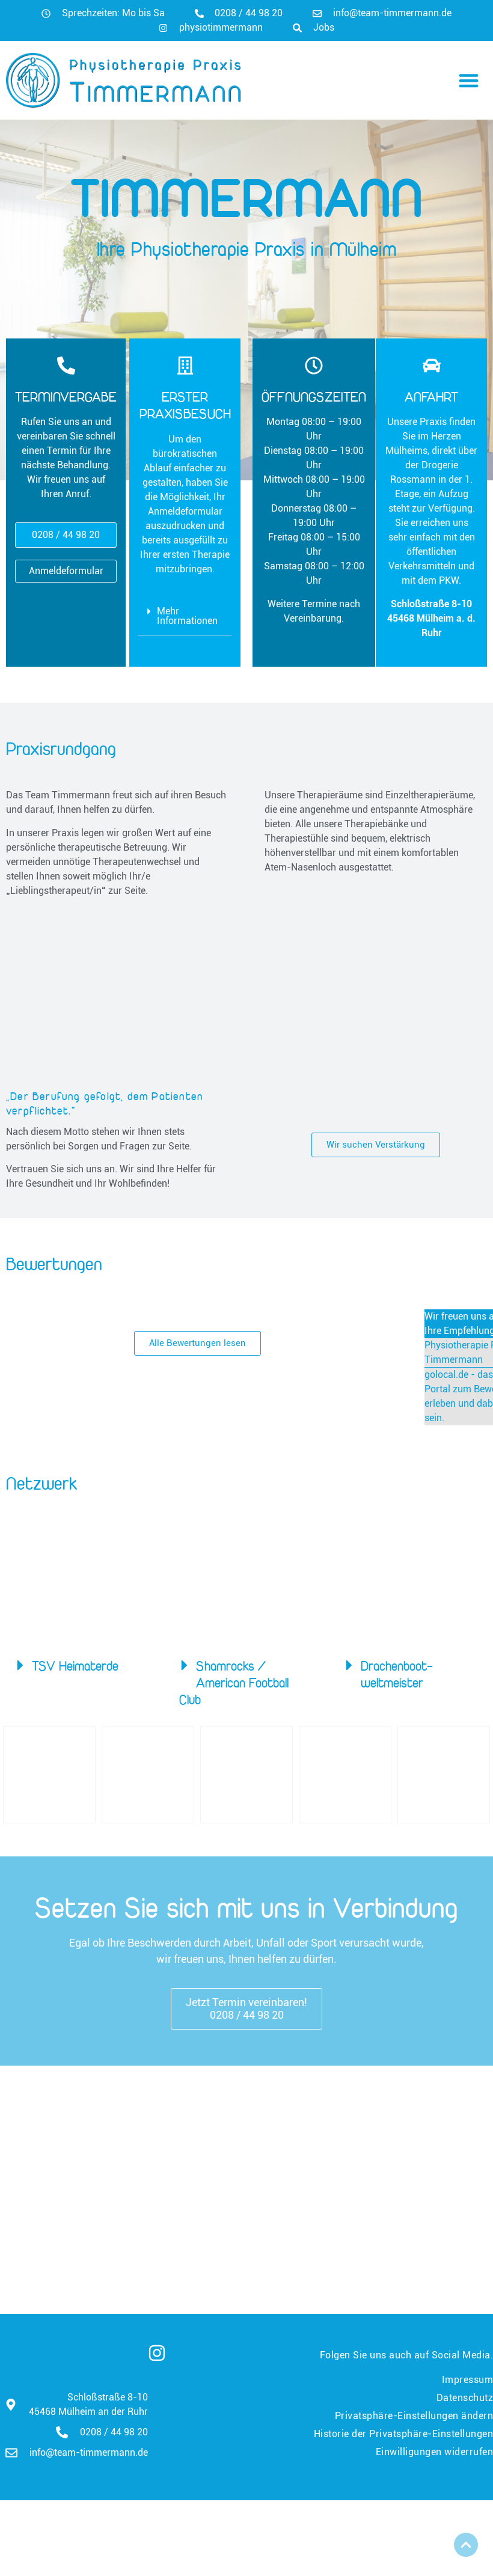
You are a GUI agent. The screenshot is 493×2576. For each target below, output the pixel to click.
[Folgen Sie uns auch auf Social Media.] (157, 2353)
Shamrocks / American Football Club (234, 1682)
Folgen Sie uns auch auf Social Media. (407, 2355)
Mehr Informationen (187, 615)
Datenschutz (465, 2397)
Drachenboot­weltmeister (397, 1674)
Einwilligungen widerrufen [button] (435, 2452)
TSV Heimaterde (75, 1665)
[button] (469, 80)
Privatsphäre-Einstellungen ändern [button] (414, 2416)
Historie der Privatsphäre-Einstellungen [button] (404, 2434)
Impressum (468, 2379)
